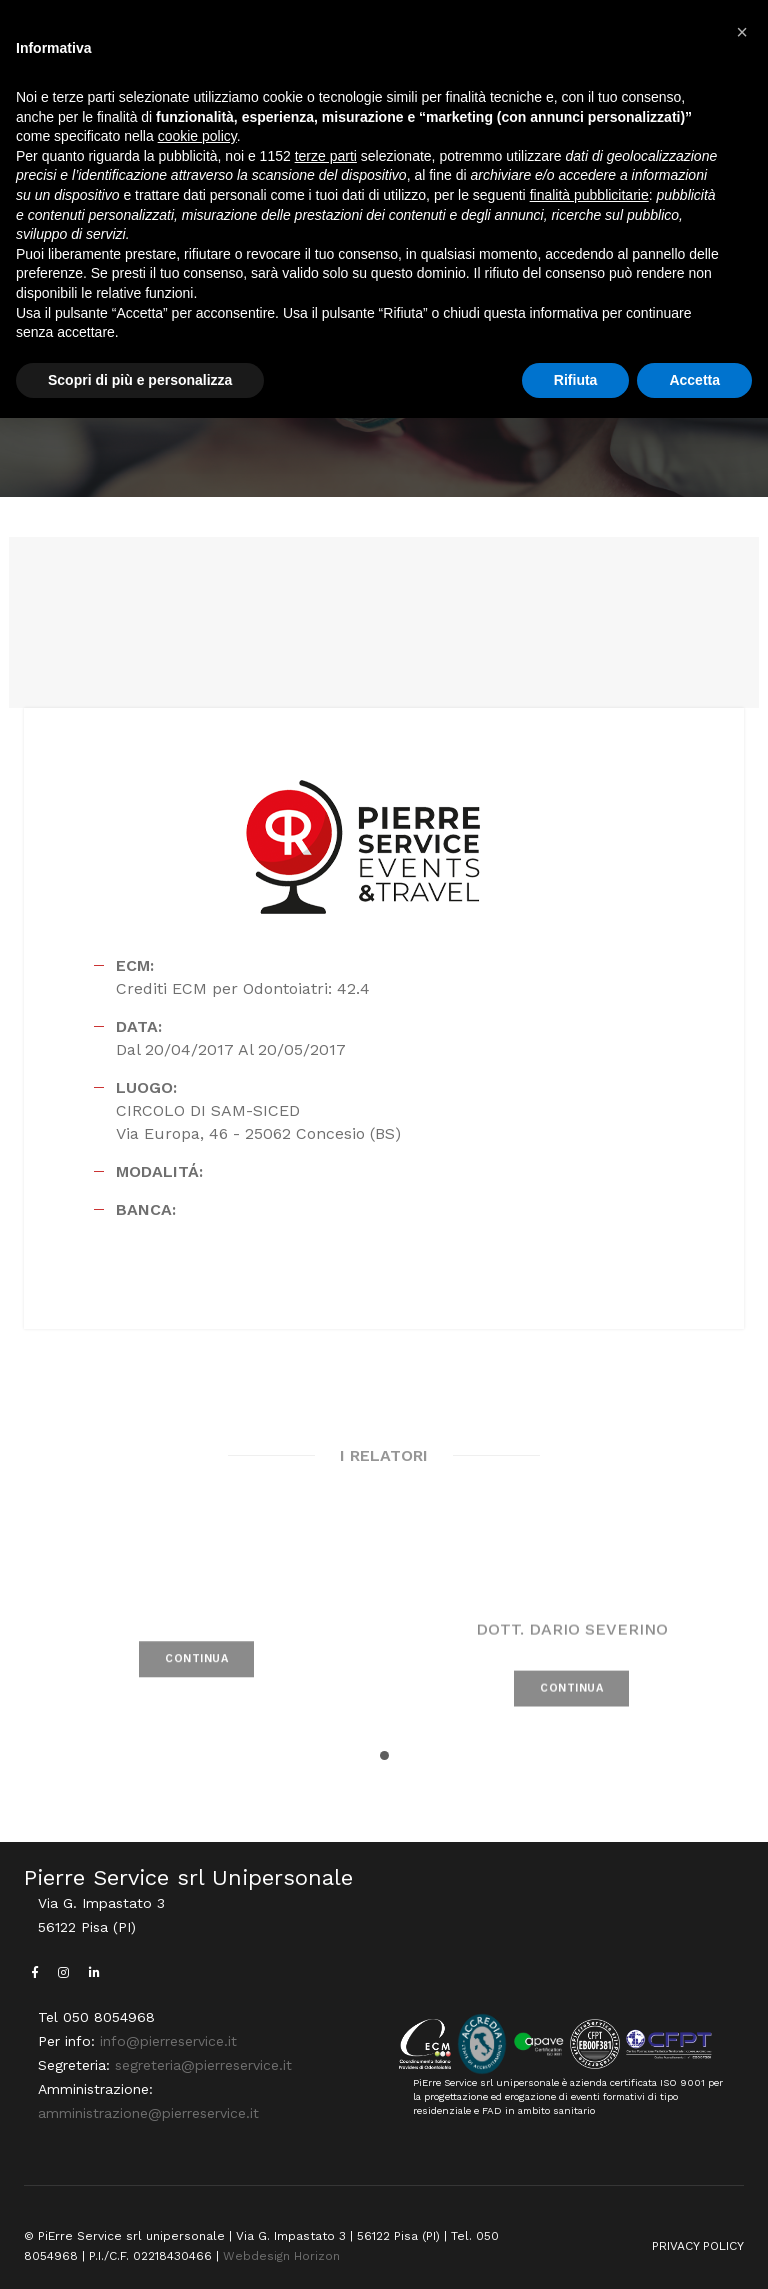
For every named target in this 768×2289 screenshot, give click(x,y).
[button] (384, 1755)
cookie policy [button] (197, 136)
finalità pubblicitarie (589, 195)
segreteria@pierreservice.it (203, 2065)
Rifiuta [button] (576, 380)
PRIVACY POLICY (698, 2246)
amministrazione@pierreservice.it (148, 2113)
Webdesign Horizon (281, 2256)
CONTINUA (196, 1685)
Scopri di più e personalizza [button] (140, 380)
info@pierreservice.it (168, 2041)
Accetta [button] (694, 380)
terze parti (326, 156)
